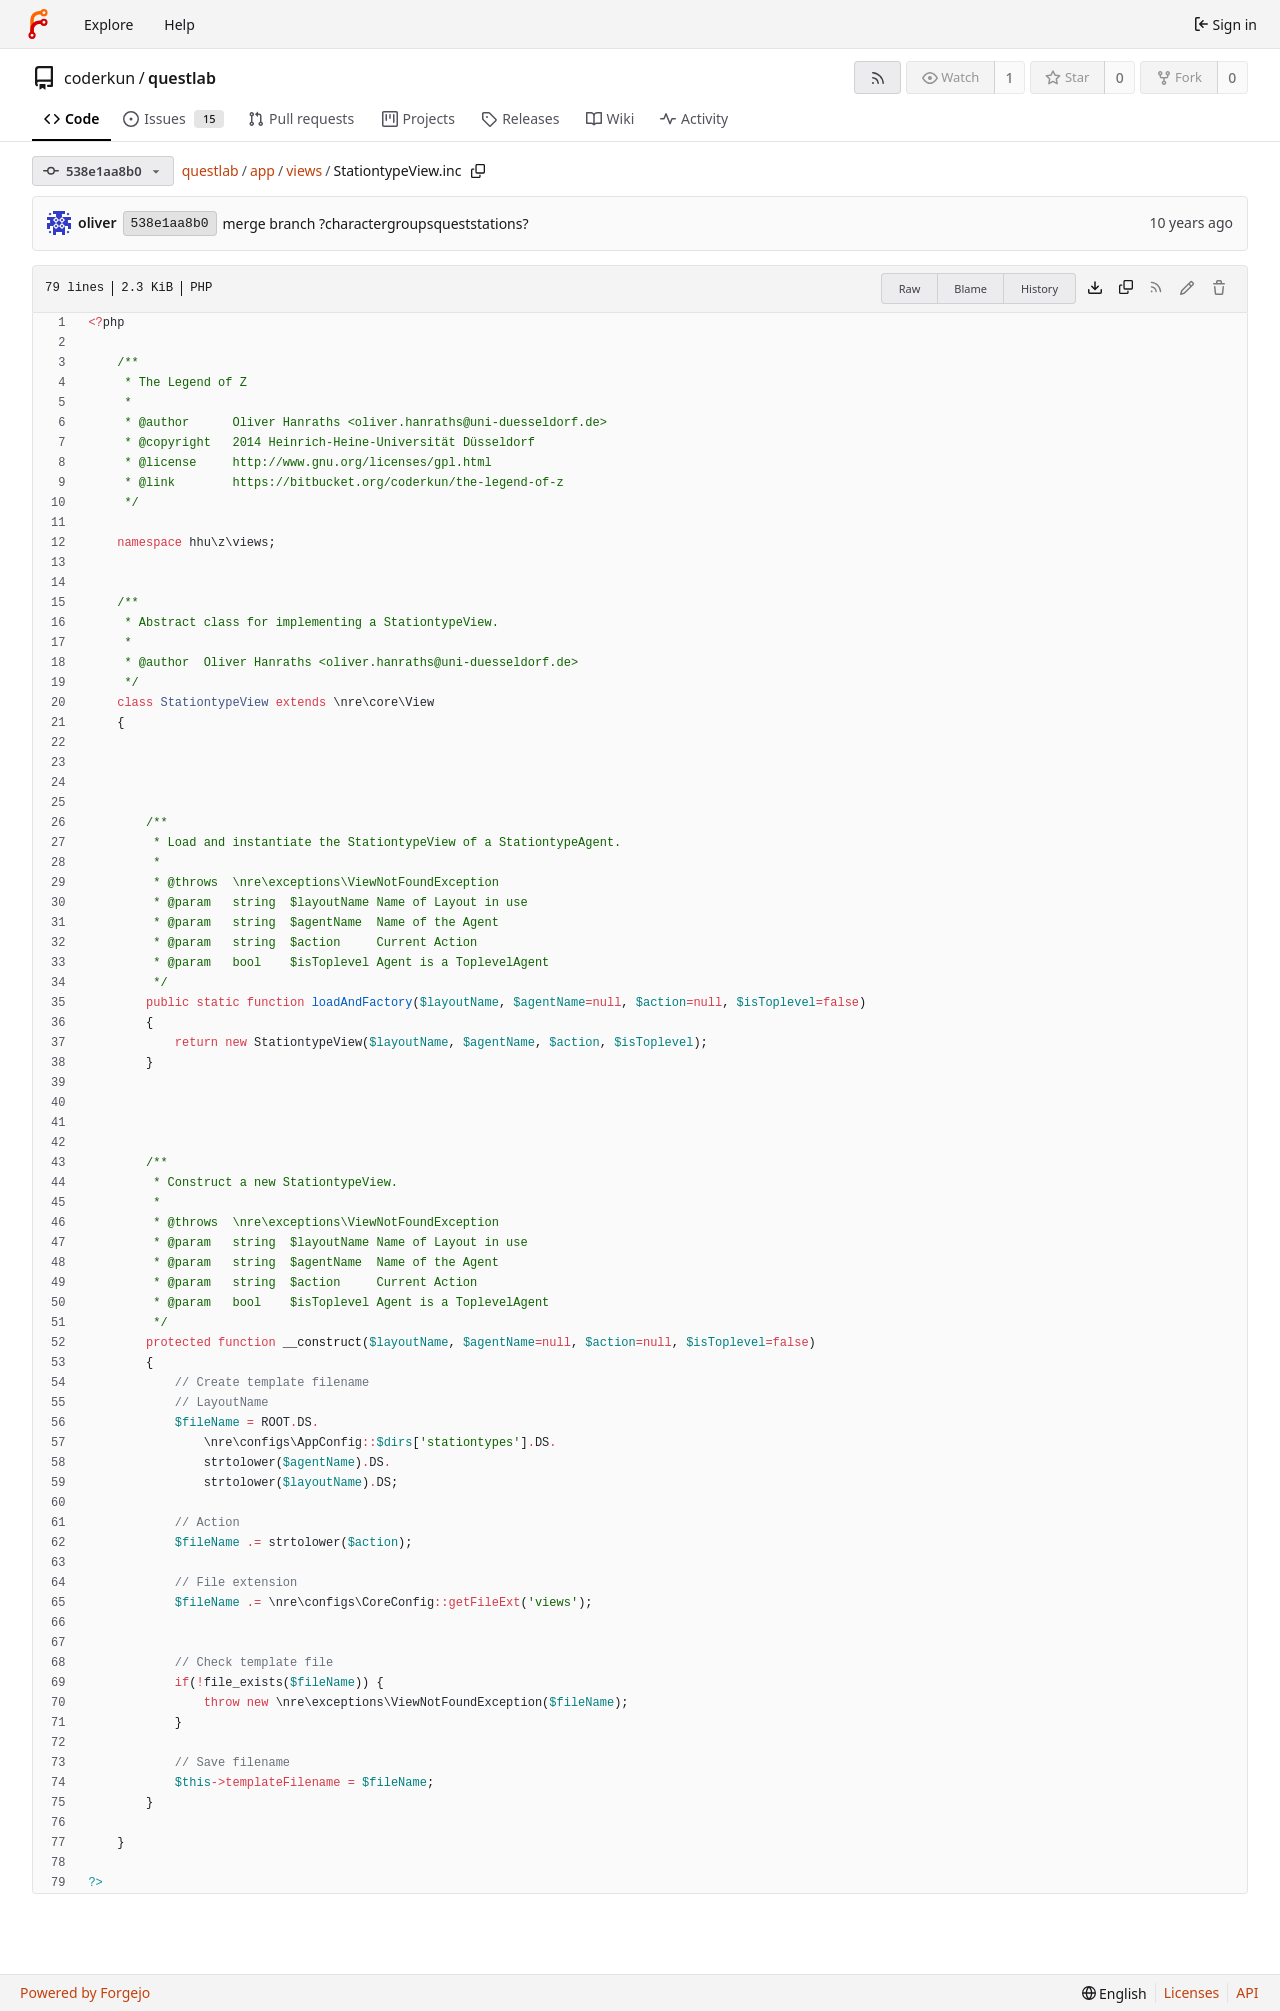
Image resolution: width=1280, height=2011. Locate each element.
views (304, 170)
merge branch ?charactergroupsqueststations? (376, 223)
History (1039, 288)
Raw (910, 288)
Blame (970, 288)
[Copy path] (478, 171)
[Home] (38, 24)
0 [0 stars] (1120, 77)
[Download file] (1095, 289)
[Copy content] (1126, 289)
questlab (182, 78)
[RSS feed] (877, 77)
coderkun (99, 78)
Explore (108, 24)
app (262, 170)
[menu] (1114, 1993)
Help (179, 24)
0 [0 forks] (1232, 77)
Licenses (1192, 1992)
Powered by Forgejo (85, 1992)
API (1247, 1992)
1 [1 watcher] (1010, 77)
